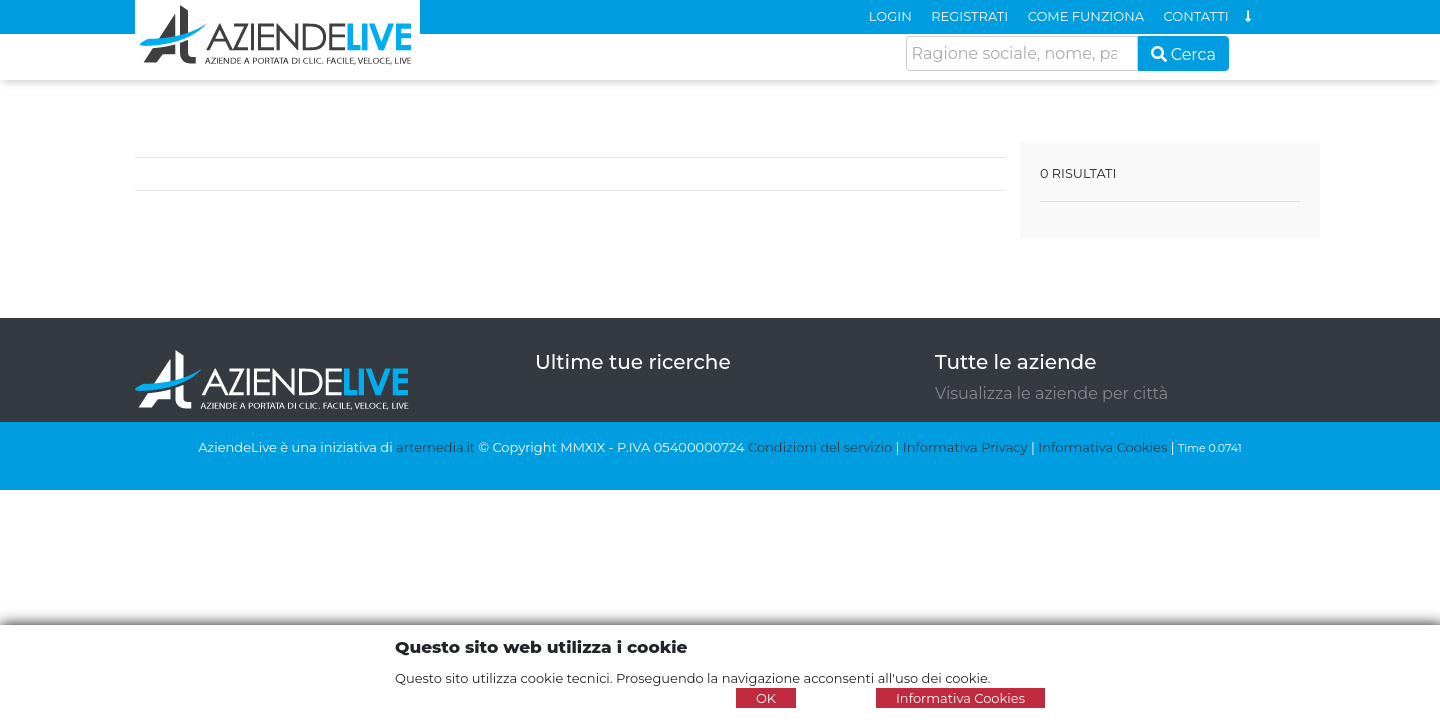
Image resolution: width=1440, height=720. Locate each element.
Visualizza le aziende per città (1051, 393)
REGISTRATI (969, 16)
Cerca (1184, 54)
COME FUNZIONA (1086, 16)
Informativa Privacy (965, 447)
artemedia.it (435, 447)
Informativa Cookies (1102, 447)
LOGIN (890, 16)
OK (766, 698)
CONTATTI (1196, 16)
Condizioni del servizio (820, 447)
